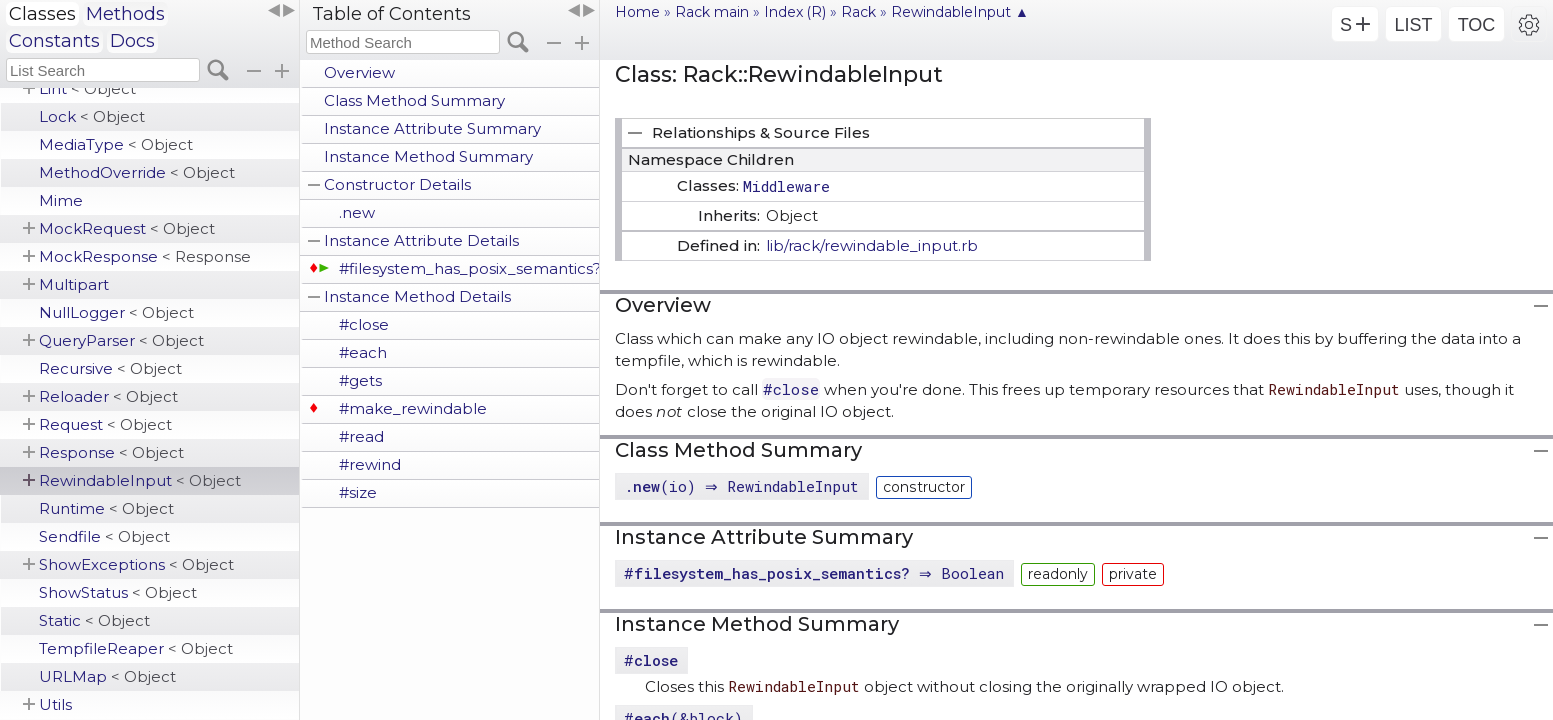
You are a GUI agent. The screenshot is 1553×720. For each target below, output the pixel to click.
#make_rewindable (413, 408)
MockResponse (145, 256)
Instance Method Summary (428, 156)
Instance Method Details (417, 296)
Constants (54, 41)
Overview (359, 72)
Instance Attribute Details (421, 240)
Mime (61, 200)
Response (111, 452)
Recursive (110, 368)
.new (357, 212)
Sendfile (104, 536)
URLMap (107, 676)
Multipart (74, 284)
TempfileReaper (136, 648)
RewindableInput (140, 480)
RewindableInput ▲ (960, 12)
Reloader (108, 396)
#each (363, 352)
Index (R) (795, 12)
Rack (858, 12)
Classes (42, 14)
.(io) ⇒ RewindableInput (744, 486)
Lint (87, 88)
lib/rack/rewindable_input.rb (872, 245)
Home (637, 12)
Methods (125, 14)
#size (358, 492)
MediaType (116, 144)
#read (361, 436)
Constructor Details (397, 184)
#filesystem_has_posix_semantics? (469, 268)
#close (364, 324)
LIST (1413, 25)
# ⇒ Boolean (816, 573)
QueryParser (121, 340)
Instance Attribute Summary (432, 128)
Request (105, 424)
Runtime (106, 508)
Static (94, 620)
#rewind (370, 464)
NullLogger (116, 312)
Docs (132, 41)
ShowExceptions (136, 564)
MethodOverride (137, 172)
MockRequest (127, 228)
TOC (1477, 25)
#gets (360, 380)
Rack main (712, 12)
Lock (92, 116)
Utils (55, 704)
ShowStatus (118, 592)
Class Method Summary (414, 100)
